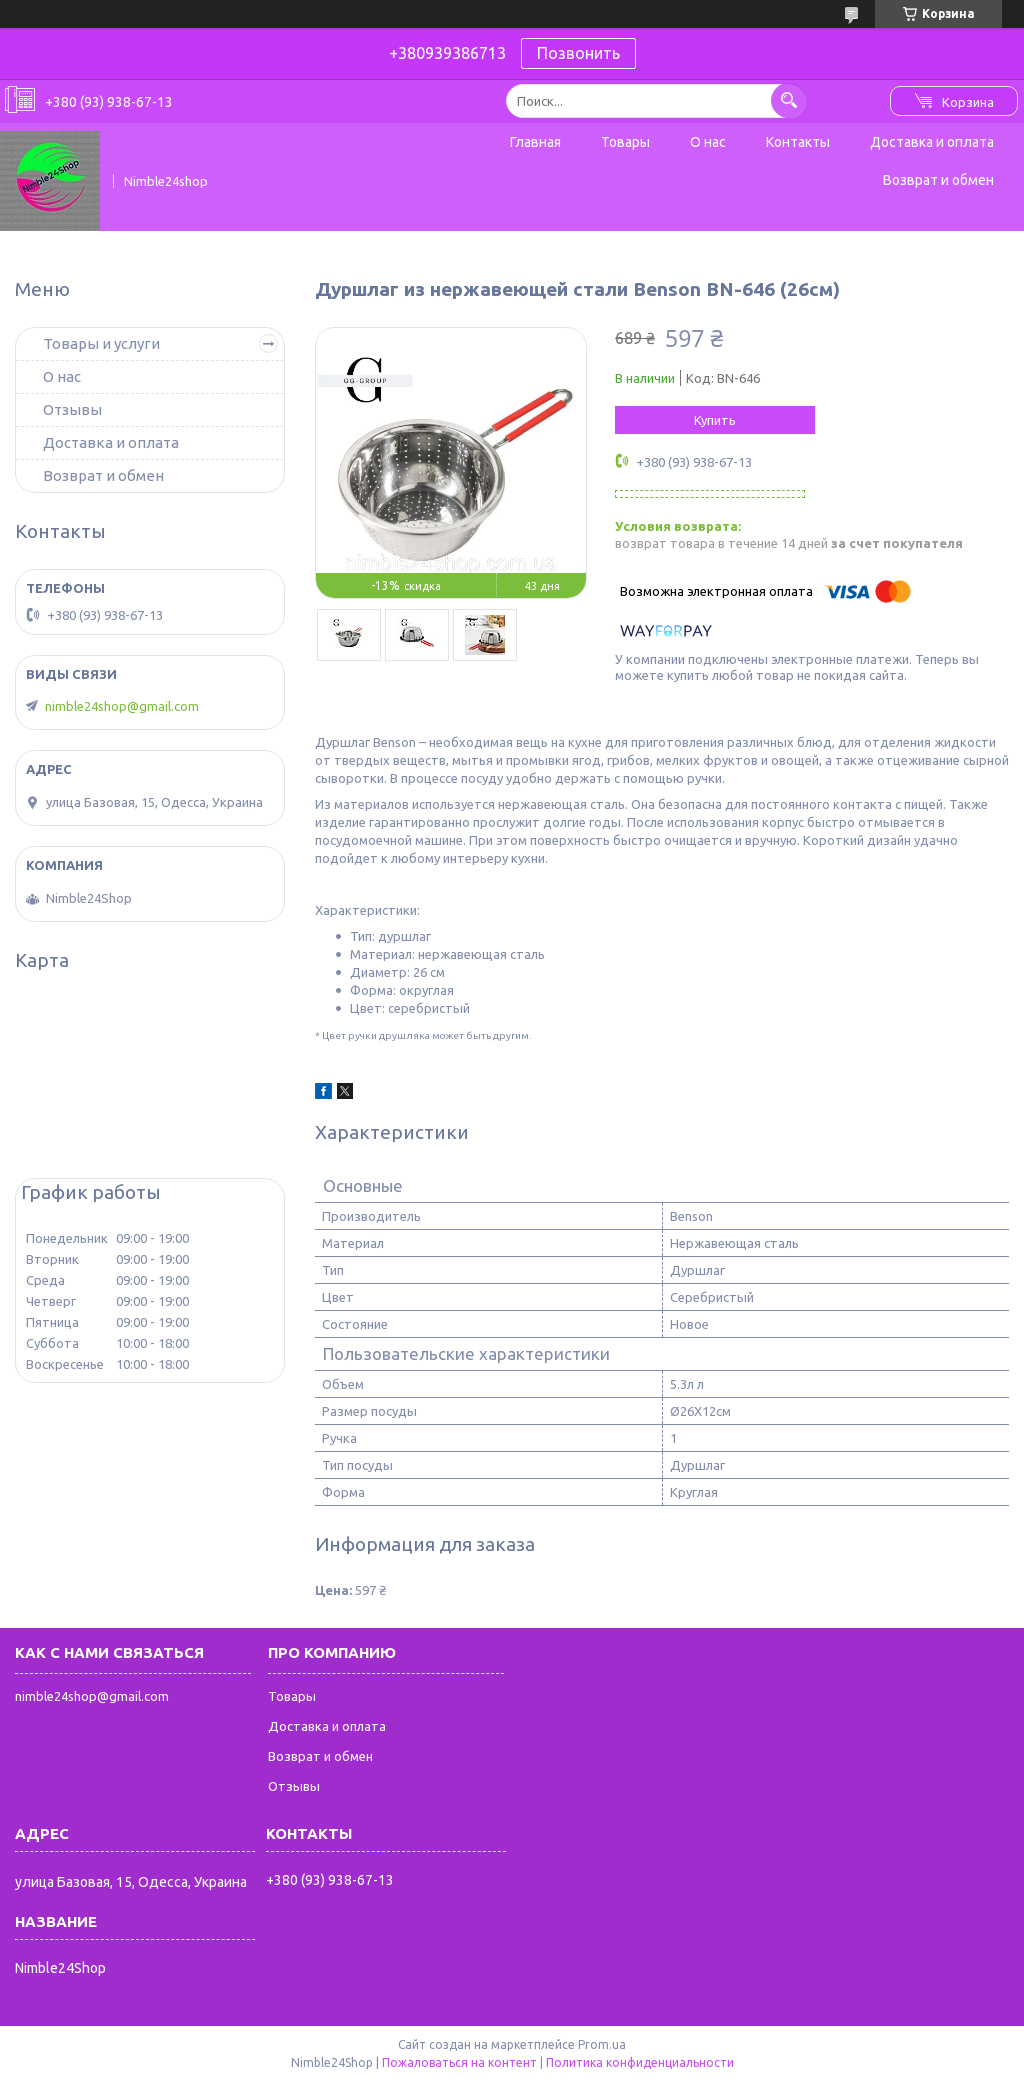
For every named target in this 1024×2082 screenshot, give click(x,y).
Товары (625, 142)
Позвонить (578, 53)
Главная (535, 142)
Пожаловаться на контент (459, 2062)
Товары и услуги (101, 343)
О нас (708, 142)
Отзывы (72, 409)
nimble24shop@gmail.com (122, 706)
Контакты (798, 142)
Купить (715, 420)
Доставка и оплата (932, 142)
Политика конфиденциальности (640, 2062)
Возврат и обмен (938, 180)
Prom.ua (602, 2044)
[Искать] (788, 100)
